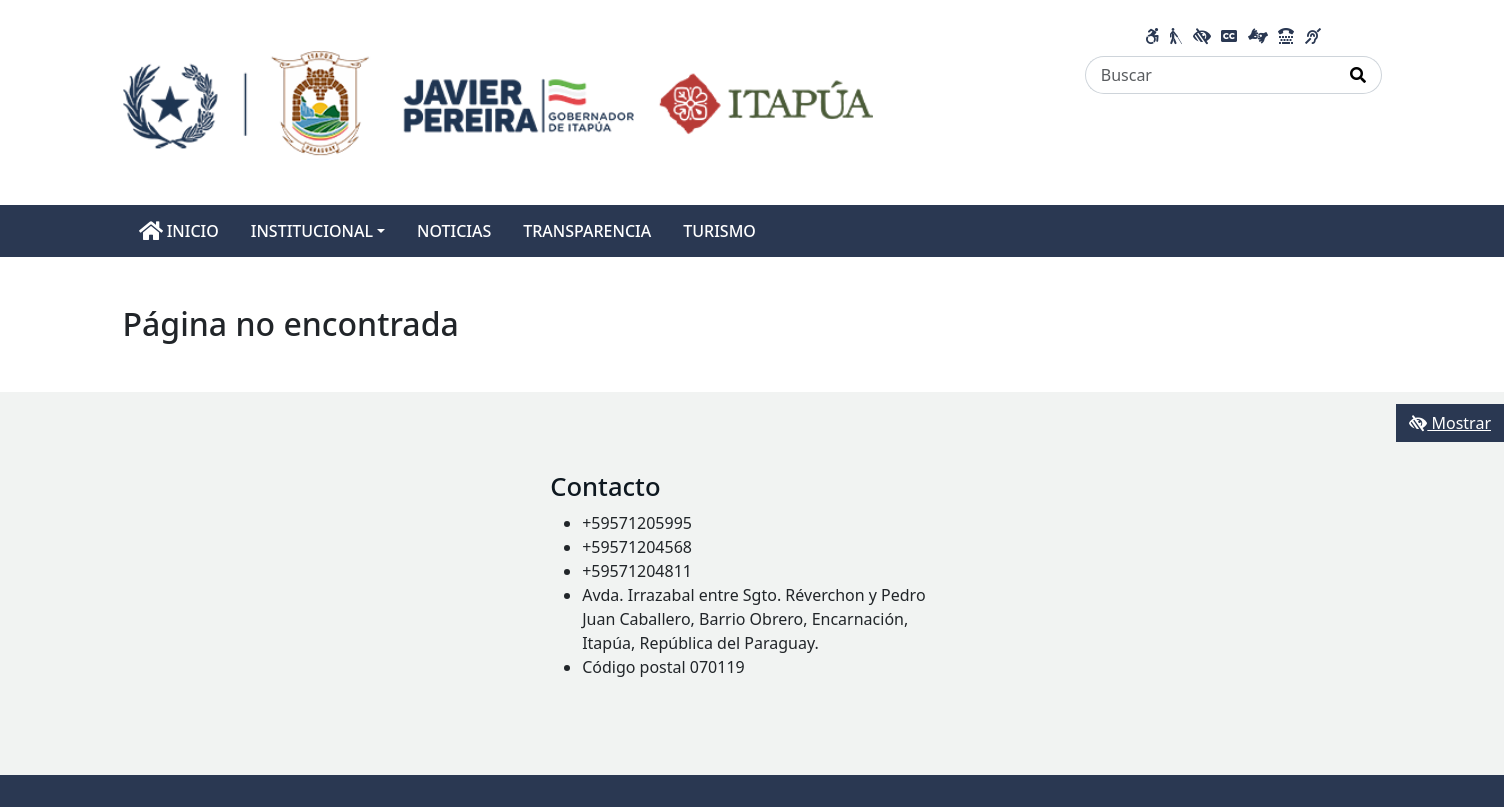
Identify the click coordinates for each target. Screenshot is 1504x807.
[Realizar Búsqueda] (1358, 75)
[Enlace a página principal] (498, 101)
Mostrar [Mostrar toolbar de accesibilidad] (1450, 423)
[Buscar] (1210, 75)
